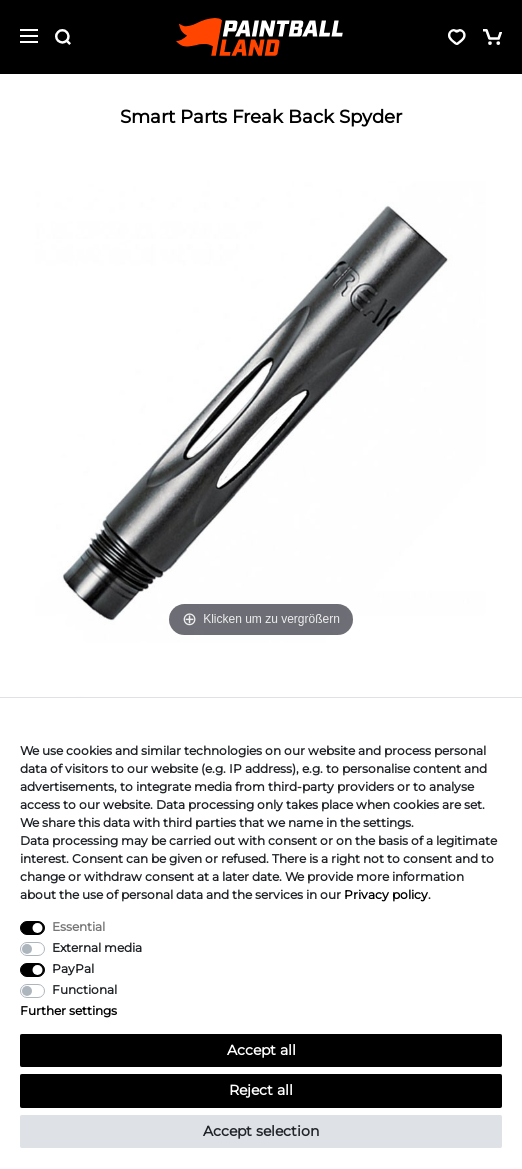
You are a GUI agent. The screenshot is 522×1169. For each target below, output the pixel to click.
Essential (78, 926)
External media (97, 947)
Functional (84, 989)
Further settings (68, 1010)
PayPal (73, 968)
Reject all (261, 1090)
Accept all (261, 1050)
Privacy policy (386, 894)
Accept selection (261, 1131)
